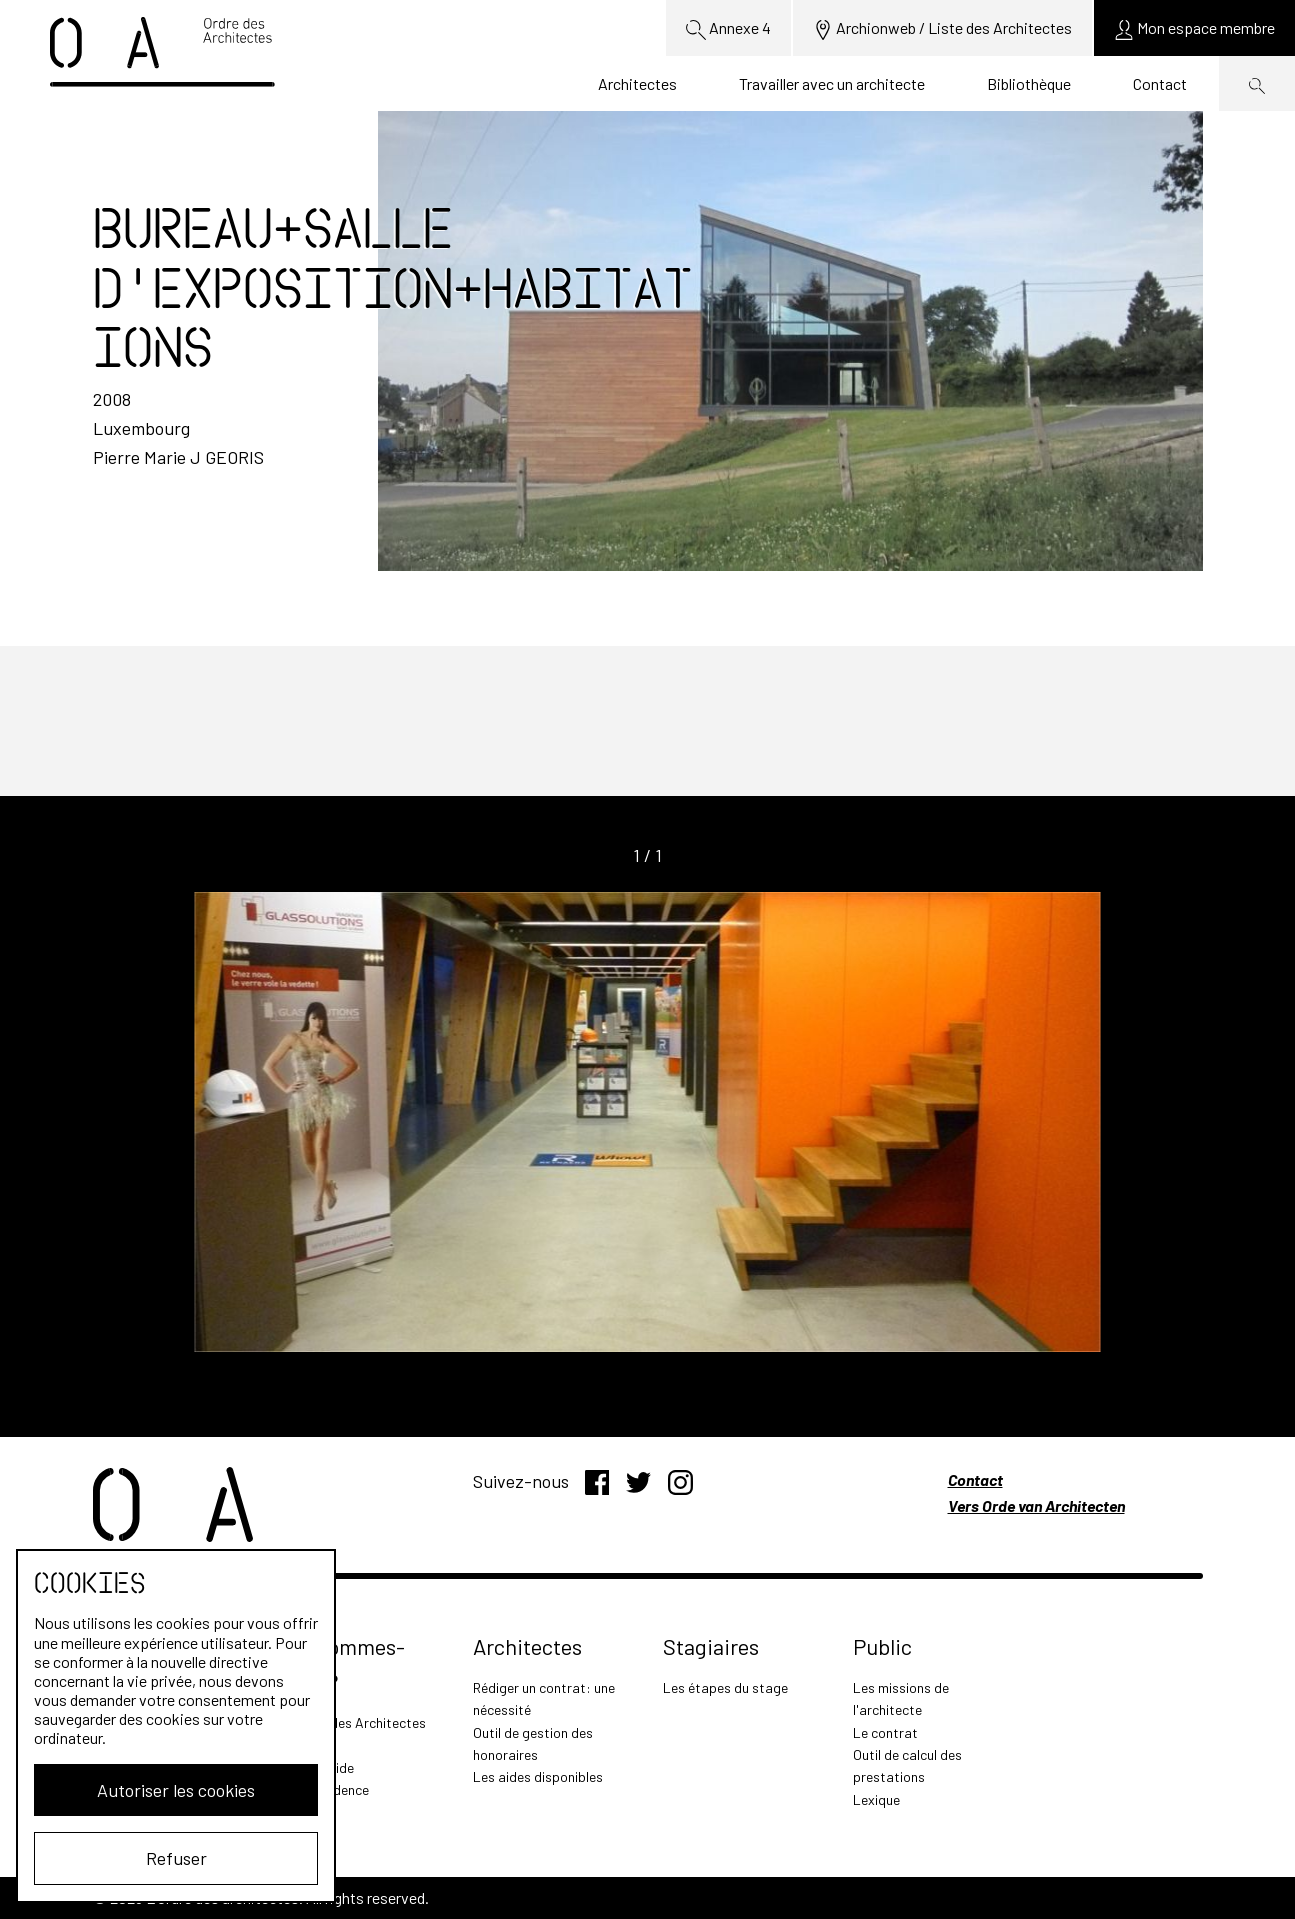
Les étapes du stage (725, 1687)
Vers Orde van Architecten (1036, 1505)
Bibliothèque (1029, 83)
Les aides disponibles (538, 1776)
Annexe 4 (728, 29)
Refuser (176, 1858)
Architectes (637, 83)
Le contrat (885, 1732)
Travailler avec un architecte (832, 83)
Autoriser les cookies (176, 1790)
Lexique (876, 1799)
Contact (1160, 83)
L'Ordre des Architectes (354, 1722)
